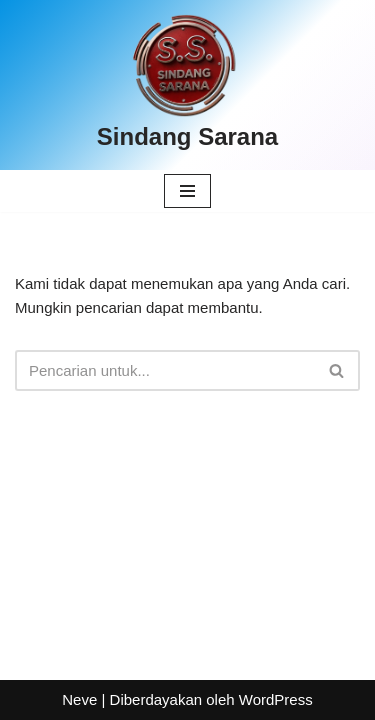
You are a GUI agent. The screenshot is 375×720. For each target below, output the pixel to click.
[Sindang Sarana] (187, 85)
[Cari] (165, 370)
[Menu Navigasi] (187, 191)
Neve (79, 699)
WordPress (276, 699)
